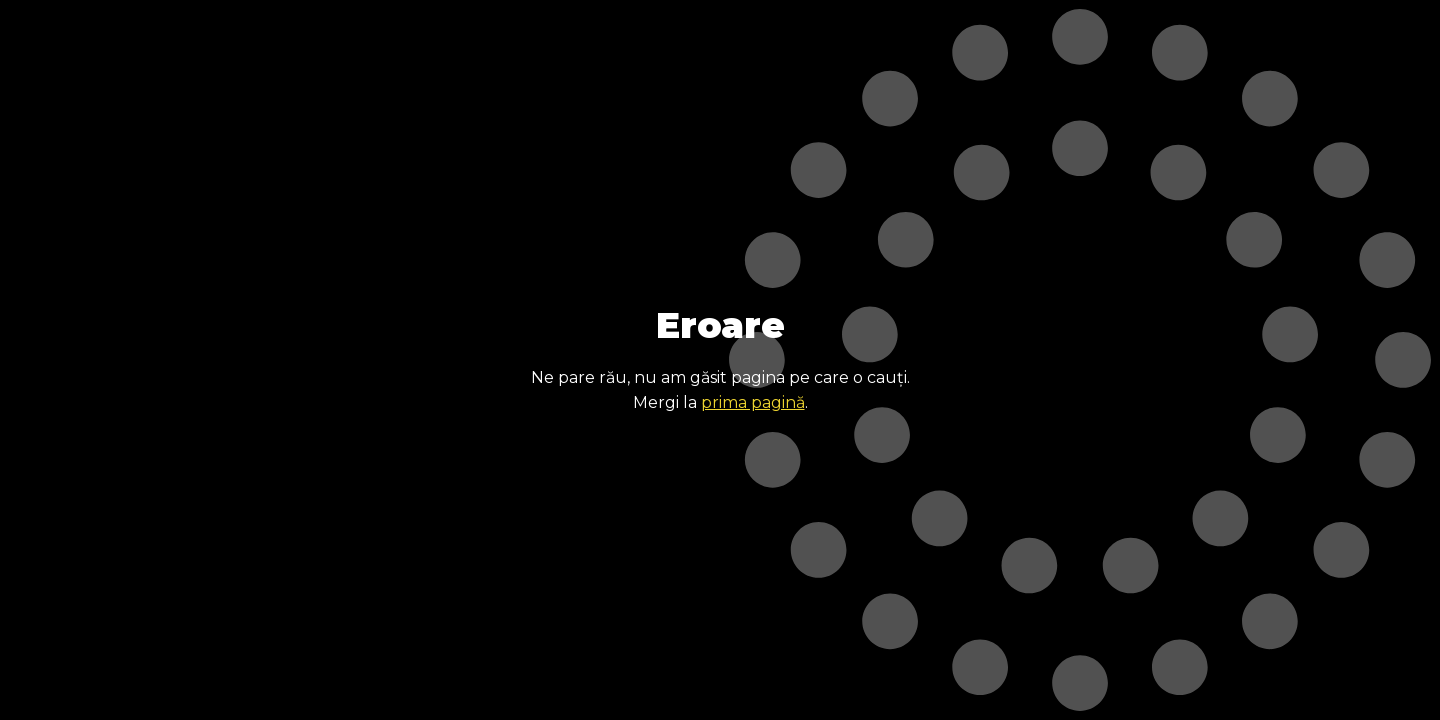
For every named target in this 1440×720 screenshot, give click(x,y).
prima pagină (753, 402)
